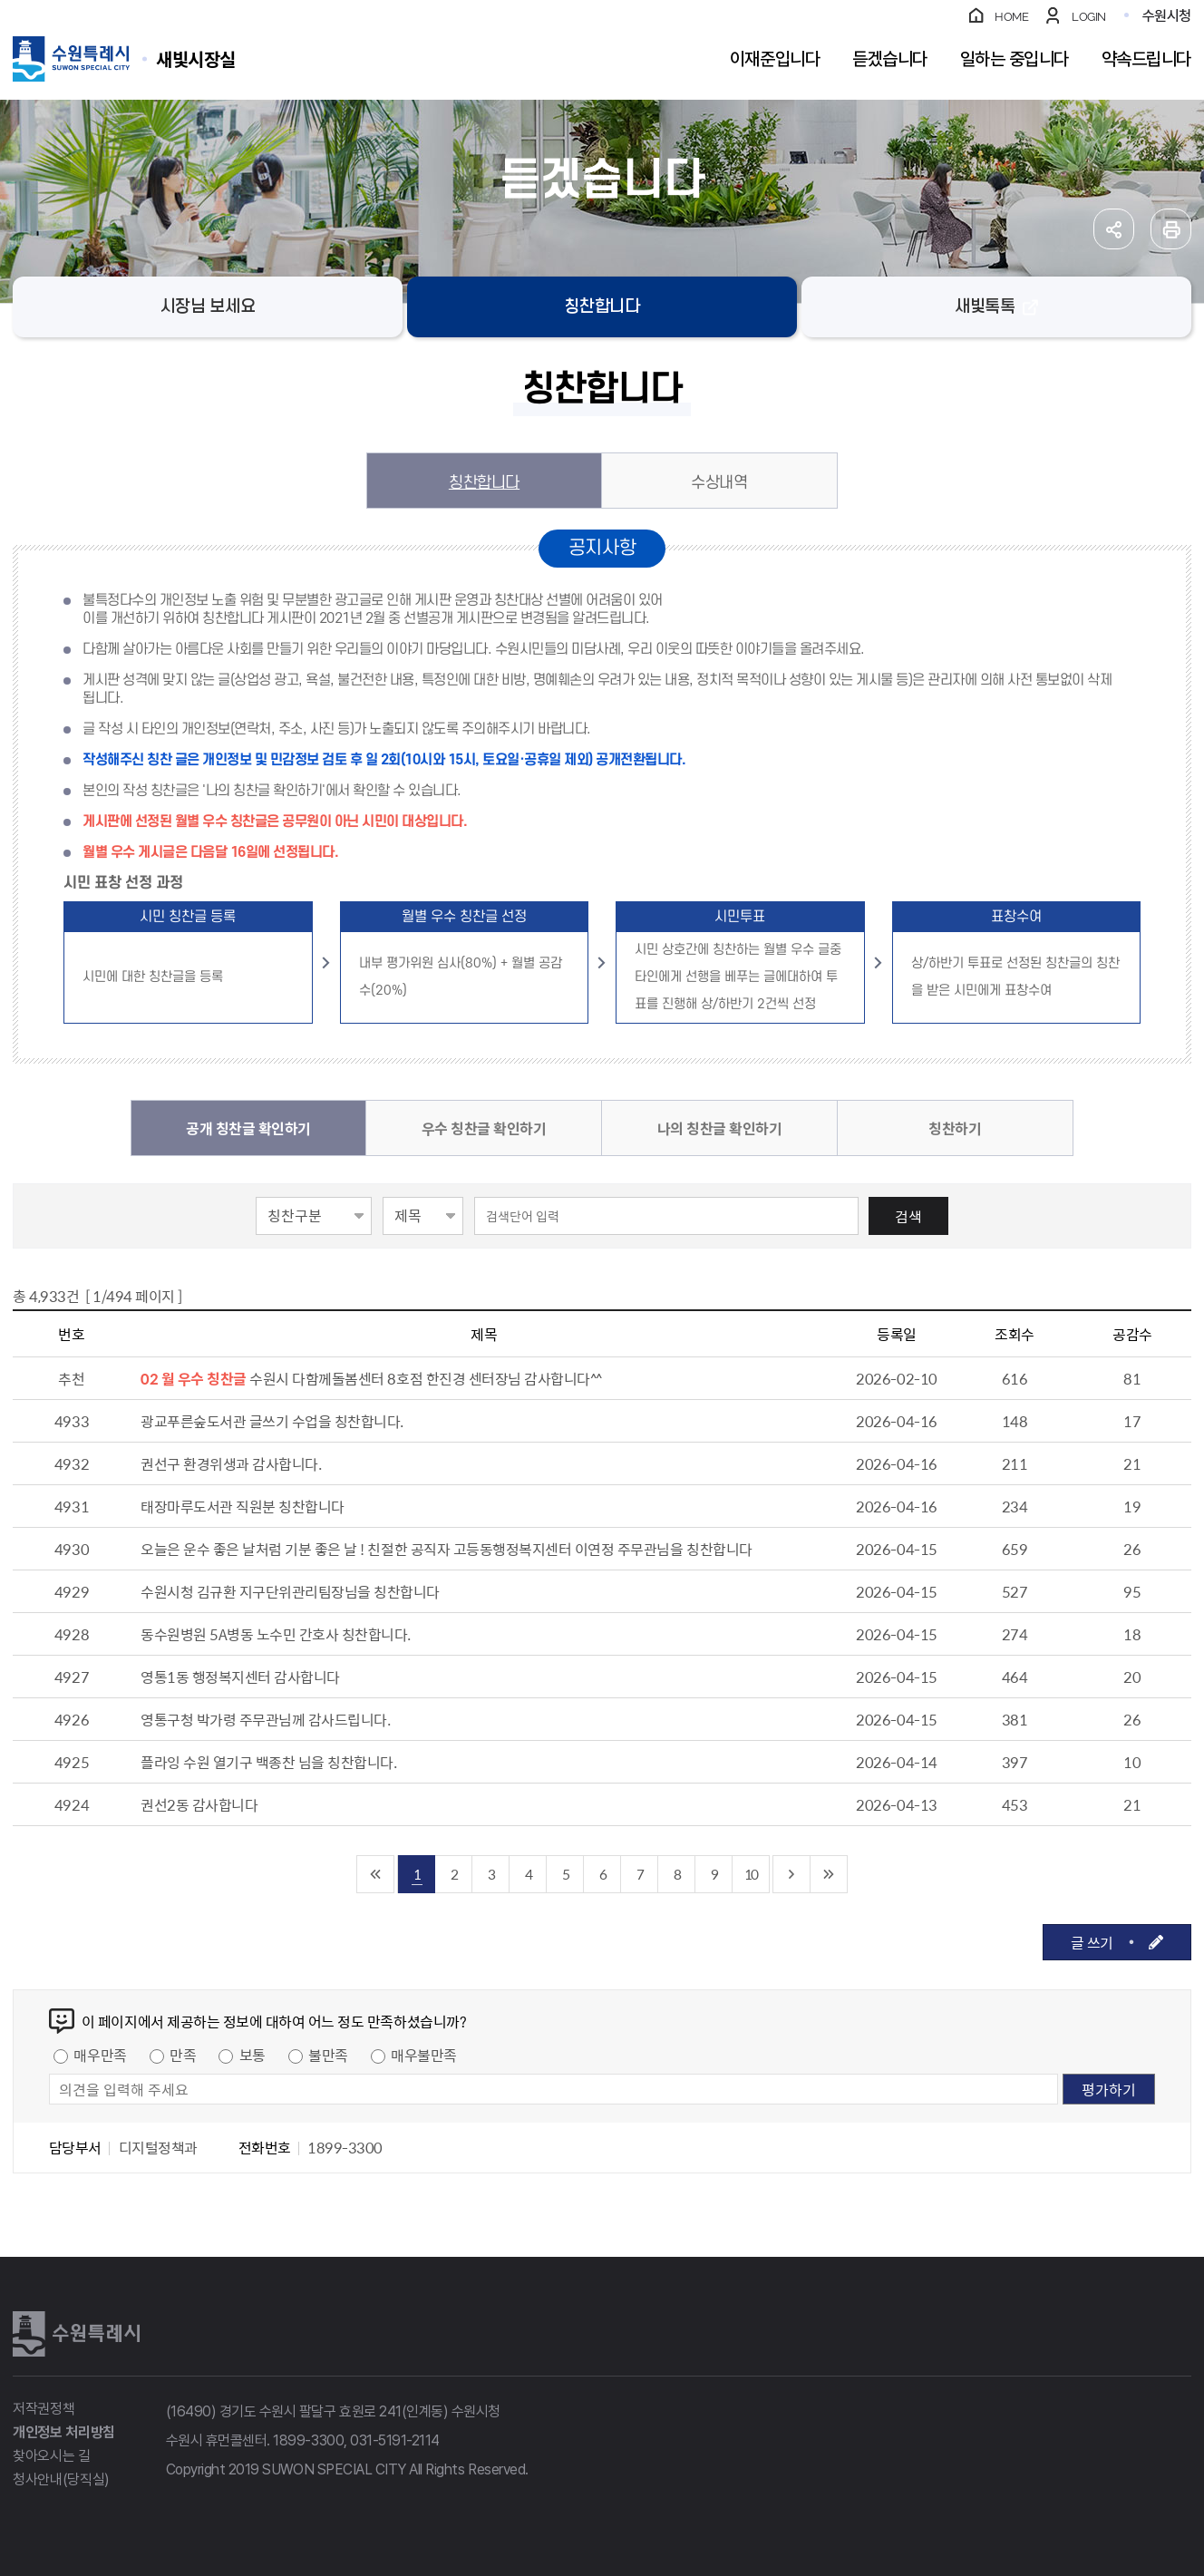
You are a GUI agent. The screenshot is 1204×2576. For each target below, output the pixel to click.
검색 (908, 1216)
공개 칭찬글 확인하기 (248, 1128)
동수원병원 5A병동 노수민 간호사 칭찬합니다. (276, 1634)
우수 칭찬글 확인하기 (484, 1128)
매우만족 (99, 2055)
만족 (183, 2055)
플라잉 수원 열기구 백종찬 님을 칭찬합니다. (268, 1762)
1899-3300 (308, 2440)
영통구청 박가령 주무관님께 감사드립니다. (265, 1719)
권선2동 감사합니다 (199, 1804)
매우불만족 (424, 2055)
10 (750, 1873)
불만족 (328, 2055)
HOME (1011, 17)
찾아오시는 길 (52, 2455)
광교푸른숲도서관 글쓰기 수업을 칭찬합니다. (272, 1421)
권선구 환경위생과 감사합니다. (231, 1463)
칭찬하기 (954, 1128)
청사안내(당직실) (61, 2479)
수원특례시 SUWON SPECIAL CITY (196, 58)
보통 (252, 2055)
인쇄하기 (1171, 229)
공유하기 (1113, 229)
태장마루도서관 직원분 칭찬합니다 (243, 1506)
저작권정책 (43, 2408)
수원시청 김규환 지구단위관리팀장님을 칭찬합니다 (290, 1591)
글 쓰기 (1092, 1942)
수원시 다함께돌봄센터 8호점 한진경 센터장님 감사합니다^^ (425, 1378)
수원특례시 (76, 2334)
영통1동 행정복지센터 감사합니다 (240, 1676)
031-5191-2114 (395, 2440)
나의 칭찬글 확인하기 (719, 1128)
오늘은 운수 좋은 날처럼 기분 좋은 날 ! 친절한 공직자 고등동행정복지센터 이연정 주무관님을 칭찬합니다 (446, 1549)
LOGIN (1089, 17)
